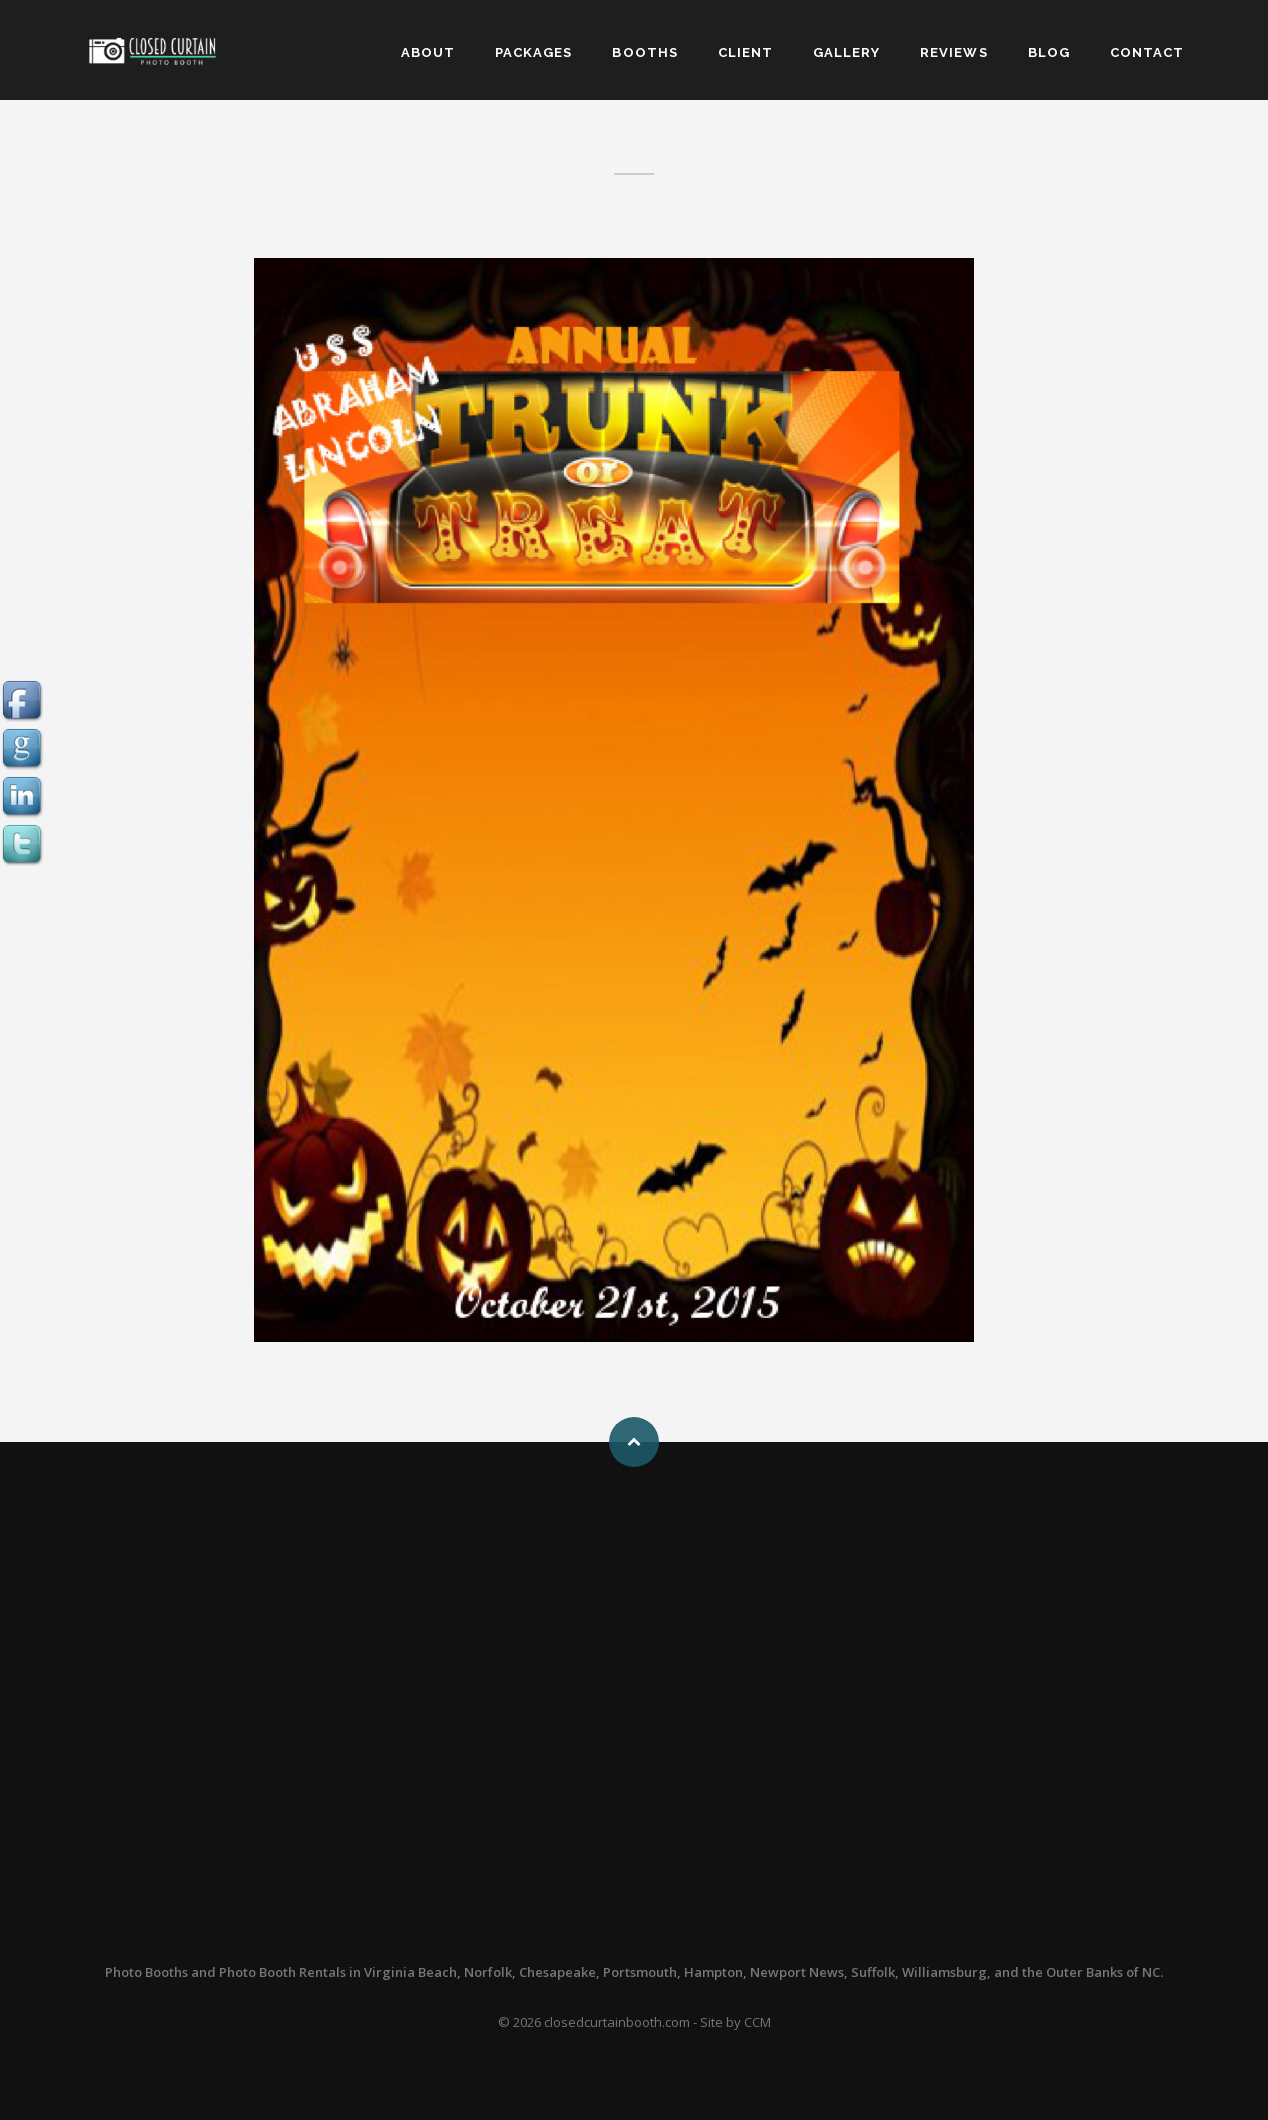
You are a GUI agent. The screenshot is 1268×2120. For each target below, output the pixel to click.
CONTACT (1147, 52)
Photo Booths (146, 1972)
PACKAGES (533, 52)
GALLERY (846, 52)
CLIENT (745, 52)
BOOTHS (644, 52)
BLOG (1049, 52)
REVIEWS (953, 52)
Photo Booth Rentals (282, 1972)
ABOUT (428, 52)
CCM (757, 2022)
